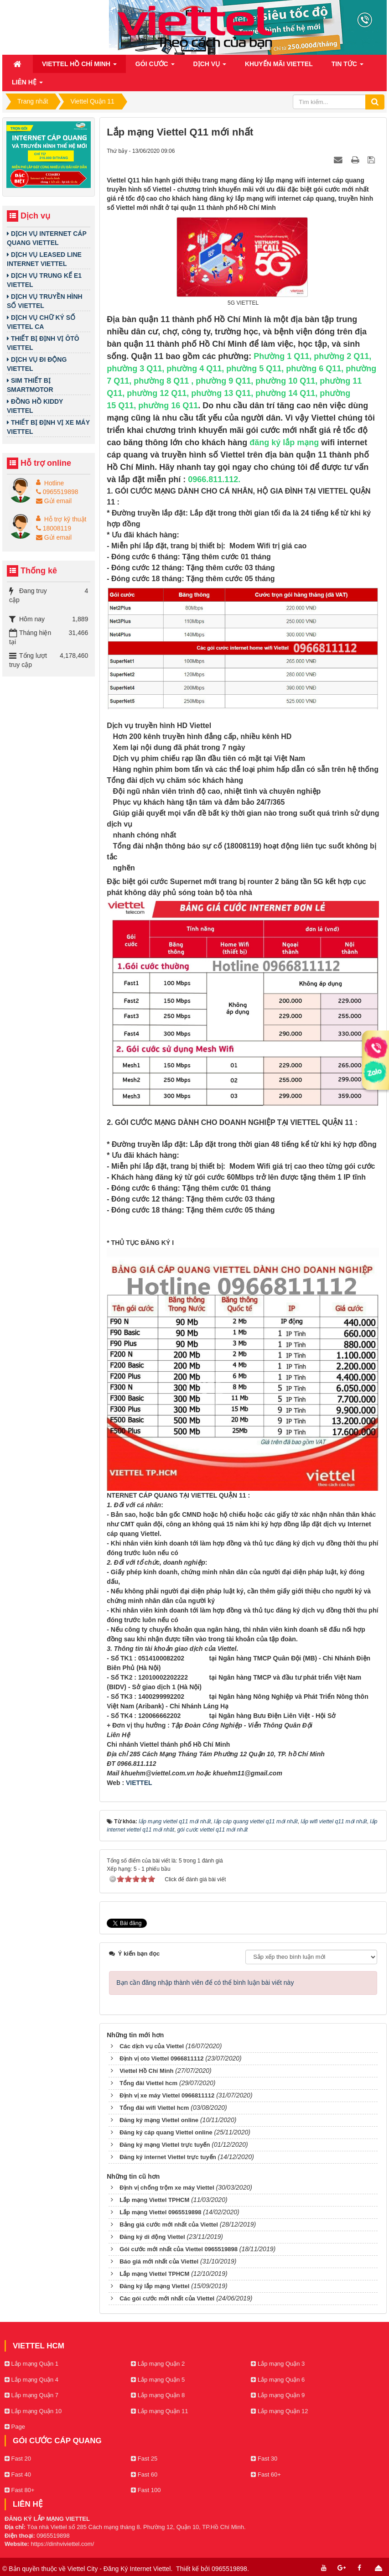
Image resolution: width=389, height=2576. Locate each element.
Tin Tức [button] (347, 66)
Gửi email (54, 501)
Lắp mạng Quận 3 (278, 2363)
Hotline (54, 483)
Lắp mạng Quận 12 (279, 2411)
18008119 (53, 528)
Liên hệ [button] (27, 84)
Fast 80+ (20, 2490)
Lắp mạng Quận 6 (278, 2379)
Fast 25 (144, 2458)
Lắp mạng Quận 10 (33, 2411)
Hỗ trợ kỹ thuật (65, 519)
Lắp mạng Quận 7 (31, 2395)
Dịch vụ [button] (209, 66)
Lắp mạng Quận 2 (158, 2363)
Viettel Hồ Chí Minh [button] (79, 66)
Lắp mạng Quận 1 (31, 2363)
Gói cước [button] (155, 66)
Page (15, 2426)
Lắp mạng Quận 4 (31, 2379)
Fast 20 (18, 2458)
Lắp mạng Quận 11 (159, 2411)
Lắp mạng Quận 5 (158, 2379)
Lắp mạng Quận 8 (158, 2395)
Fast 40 (18, 2474)
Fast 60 (144, 2474)
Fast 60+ (266, 2474)
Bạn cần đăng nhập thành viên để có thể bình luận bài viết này (205, 1982)
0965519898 (57, 491)
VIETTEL (139, 1782)
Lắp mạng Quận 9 (278, 2395)
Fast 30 (264, 2458)
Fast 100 (146, 2490)
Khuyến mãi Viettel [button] (279, 64)
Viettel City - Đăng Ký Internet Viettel (119, 2568)
